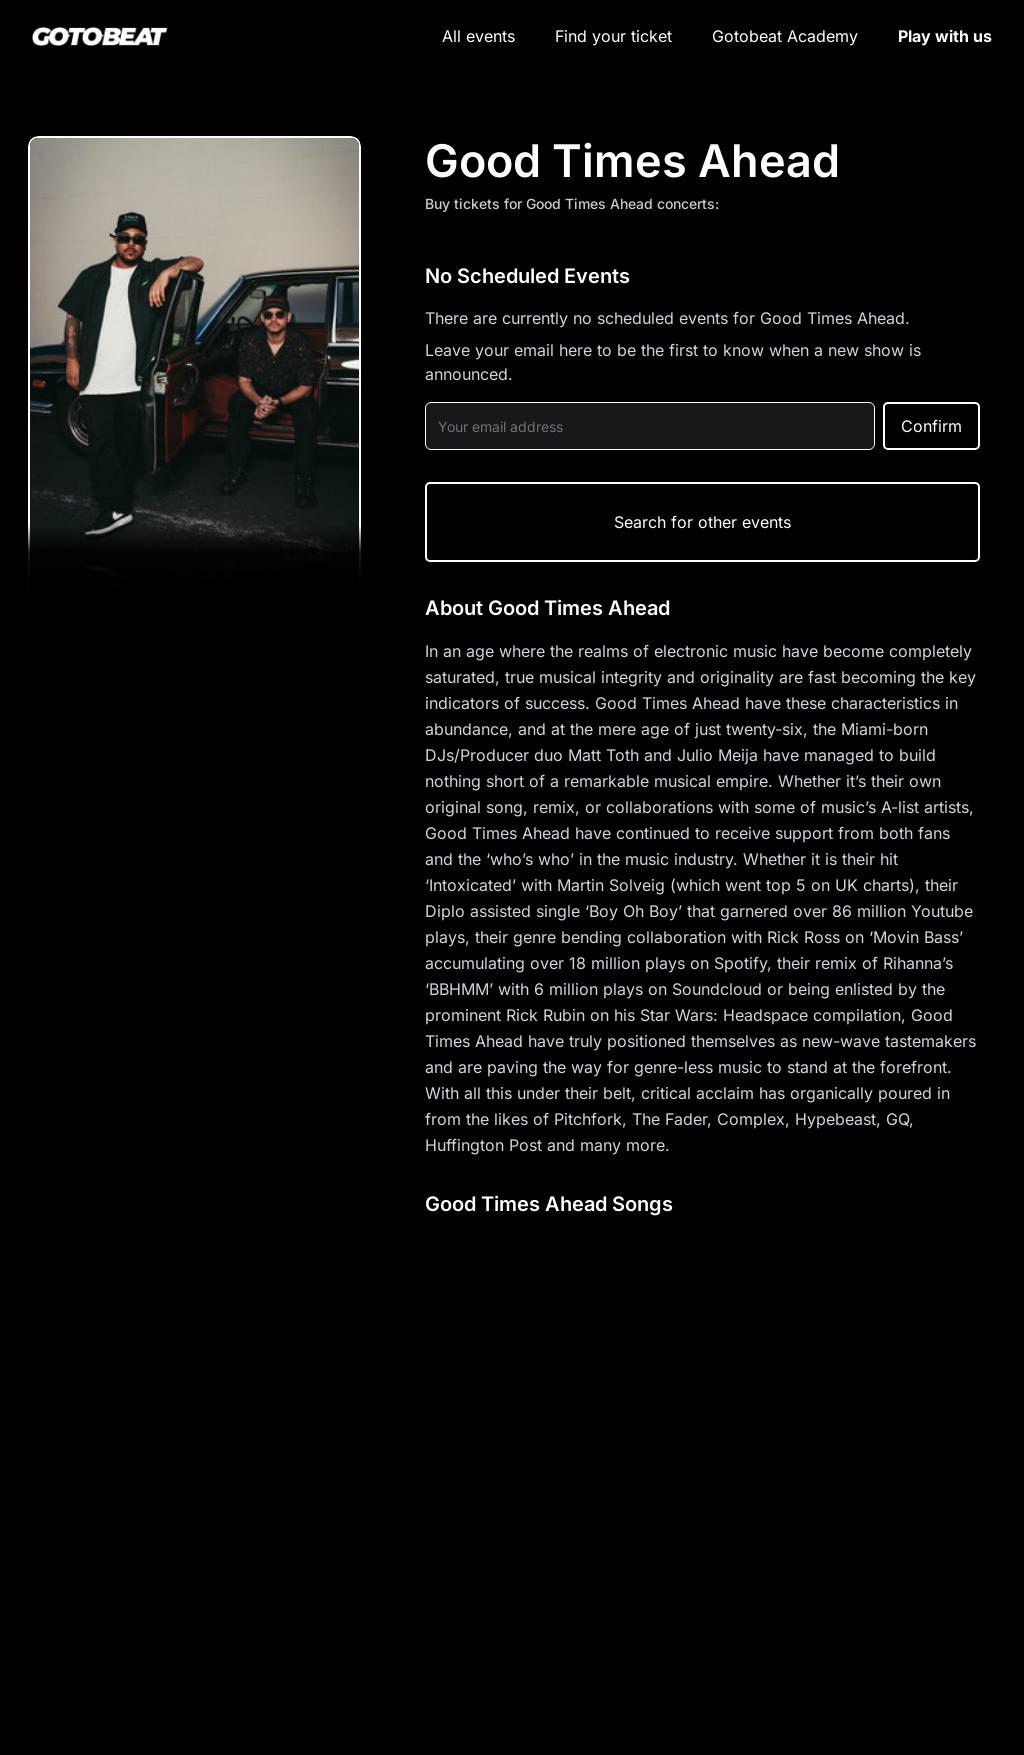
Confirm (931, 426)
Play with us (945, 36)
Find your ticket (613, 36)
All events (478, 36)
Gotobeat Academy (785, 36)
